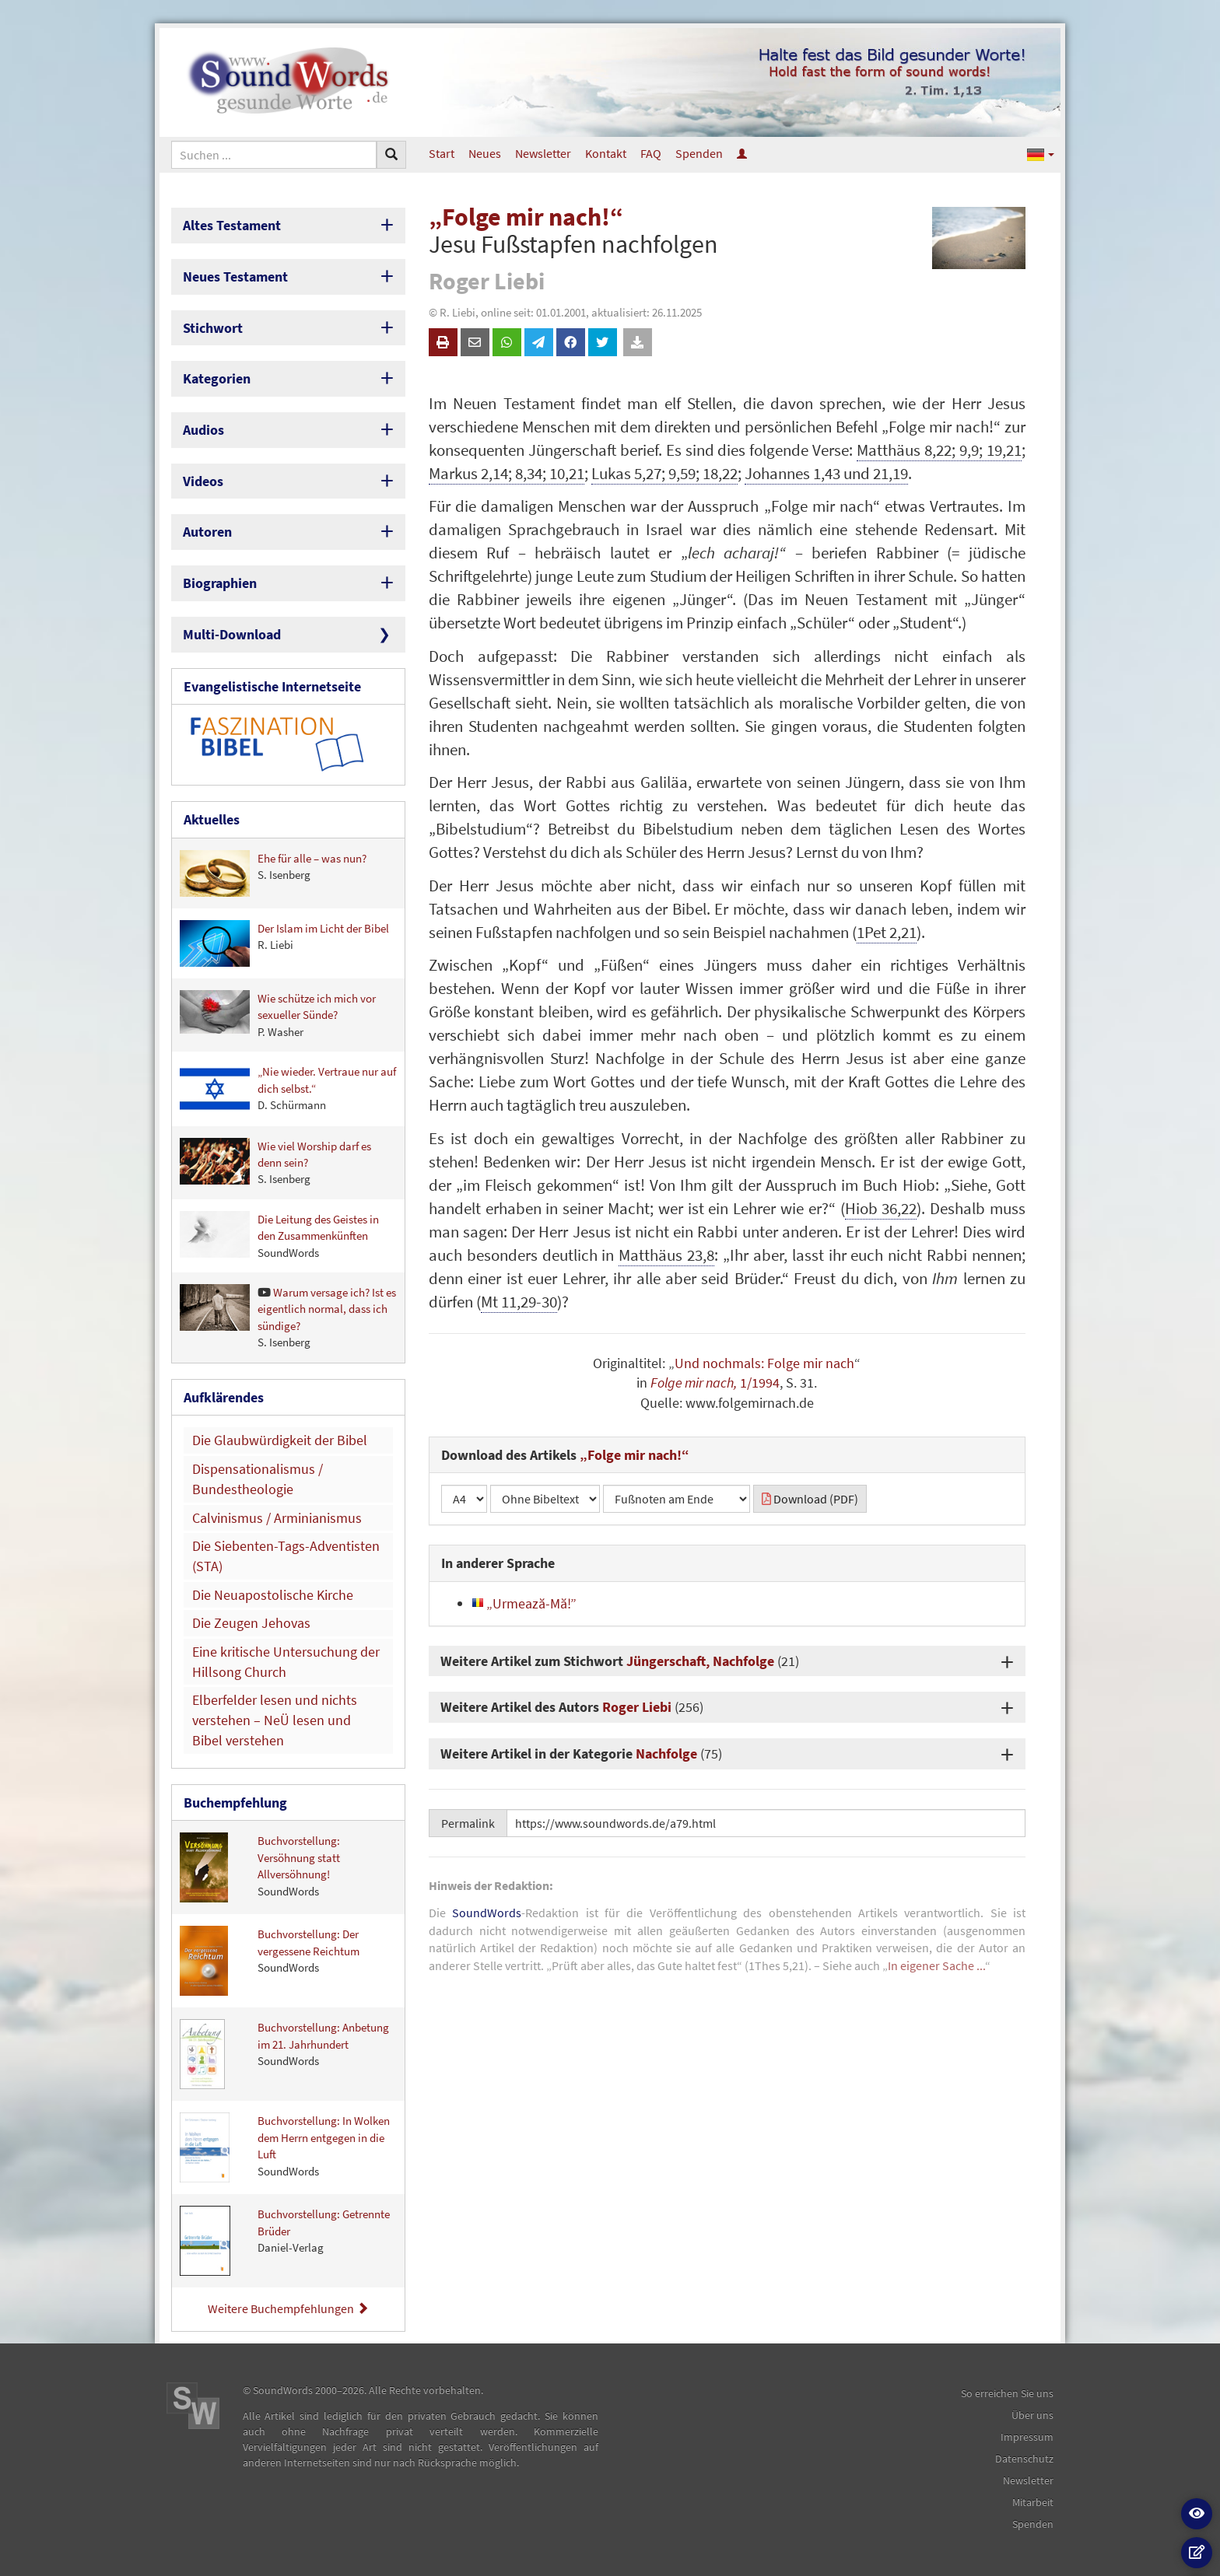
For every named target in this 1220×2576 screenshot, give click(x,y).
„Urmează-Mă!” (524, 1603)
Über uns (1032, 2415)
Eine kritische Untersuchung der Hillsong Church (286, 1662)
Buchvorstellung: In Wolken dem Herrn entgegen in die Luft (285, 2147)
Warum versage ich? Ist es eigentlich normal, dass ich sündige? (288, 1316)
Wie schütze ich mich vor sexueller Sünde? (278, 1014)
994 (769, 1382)
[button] (1040, 153)
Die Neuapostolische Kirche (272, 1595)
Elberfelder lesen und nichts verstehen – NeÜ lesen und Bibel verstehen (274, 1719)
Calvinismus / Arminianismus (277, 1518)
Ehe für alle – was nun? (273, 873)
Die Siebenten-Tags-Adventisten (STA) (286, 1556)
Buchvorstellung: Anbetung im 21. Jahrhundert (284, 2054)
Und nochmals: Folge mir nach (764, 1363)
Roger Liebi (636, 1707)
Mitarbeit (1032, 2502)
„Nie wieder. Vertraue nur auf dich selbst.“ (288, 1088)
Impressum (1027, 2437)
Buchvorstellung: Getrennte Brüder (285, 2241)
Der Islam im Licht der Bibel (284, 943)
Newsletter (543, 153)
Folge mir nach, (693, 1382)
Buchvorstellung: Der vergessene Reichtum (269, 1961)
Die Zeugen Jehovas (251, 1623)
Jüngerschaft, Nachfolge (700, 1661)
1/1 (748, 1382)
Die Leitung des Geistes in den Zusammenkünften (279, 1235)
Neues (484, 153)
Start (441, 153)
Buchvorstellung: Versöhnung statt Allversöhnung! (260, 1867)
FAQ (650, 153)
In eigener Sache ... (936, 1965)
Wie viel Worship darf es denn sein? (275, 1162)
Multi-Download (232, 634)
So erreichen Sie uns (1007, 2393)
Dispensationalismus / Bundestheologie (257, 1479)
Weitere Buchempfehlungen (288, 2308)
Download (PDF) (810, 1499)
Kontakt (605, 153)
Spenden (699, 153)
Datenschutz (1024, 2459)
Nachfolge (666, 1753)
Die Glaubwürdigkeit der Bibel (279, 1440)
